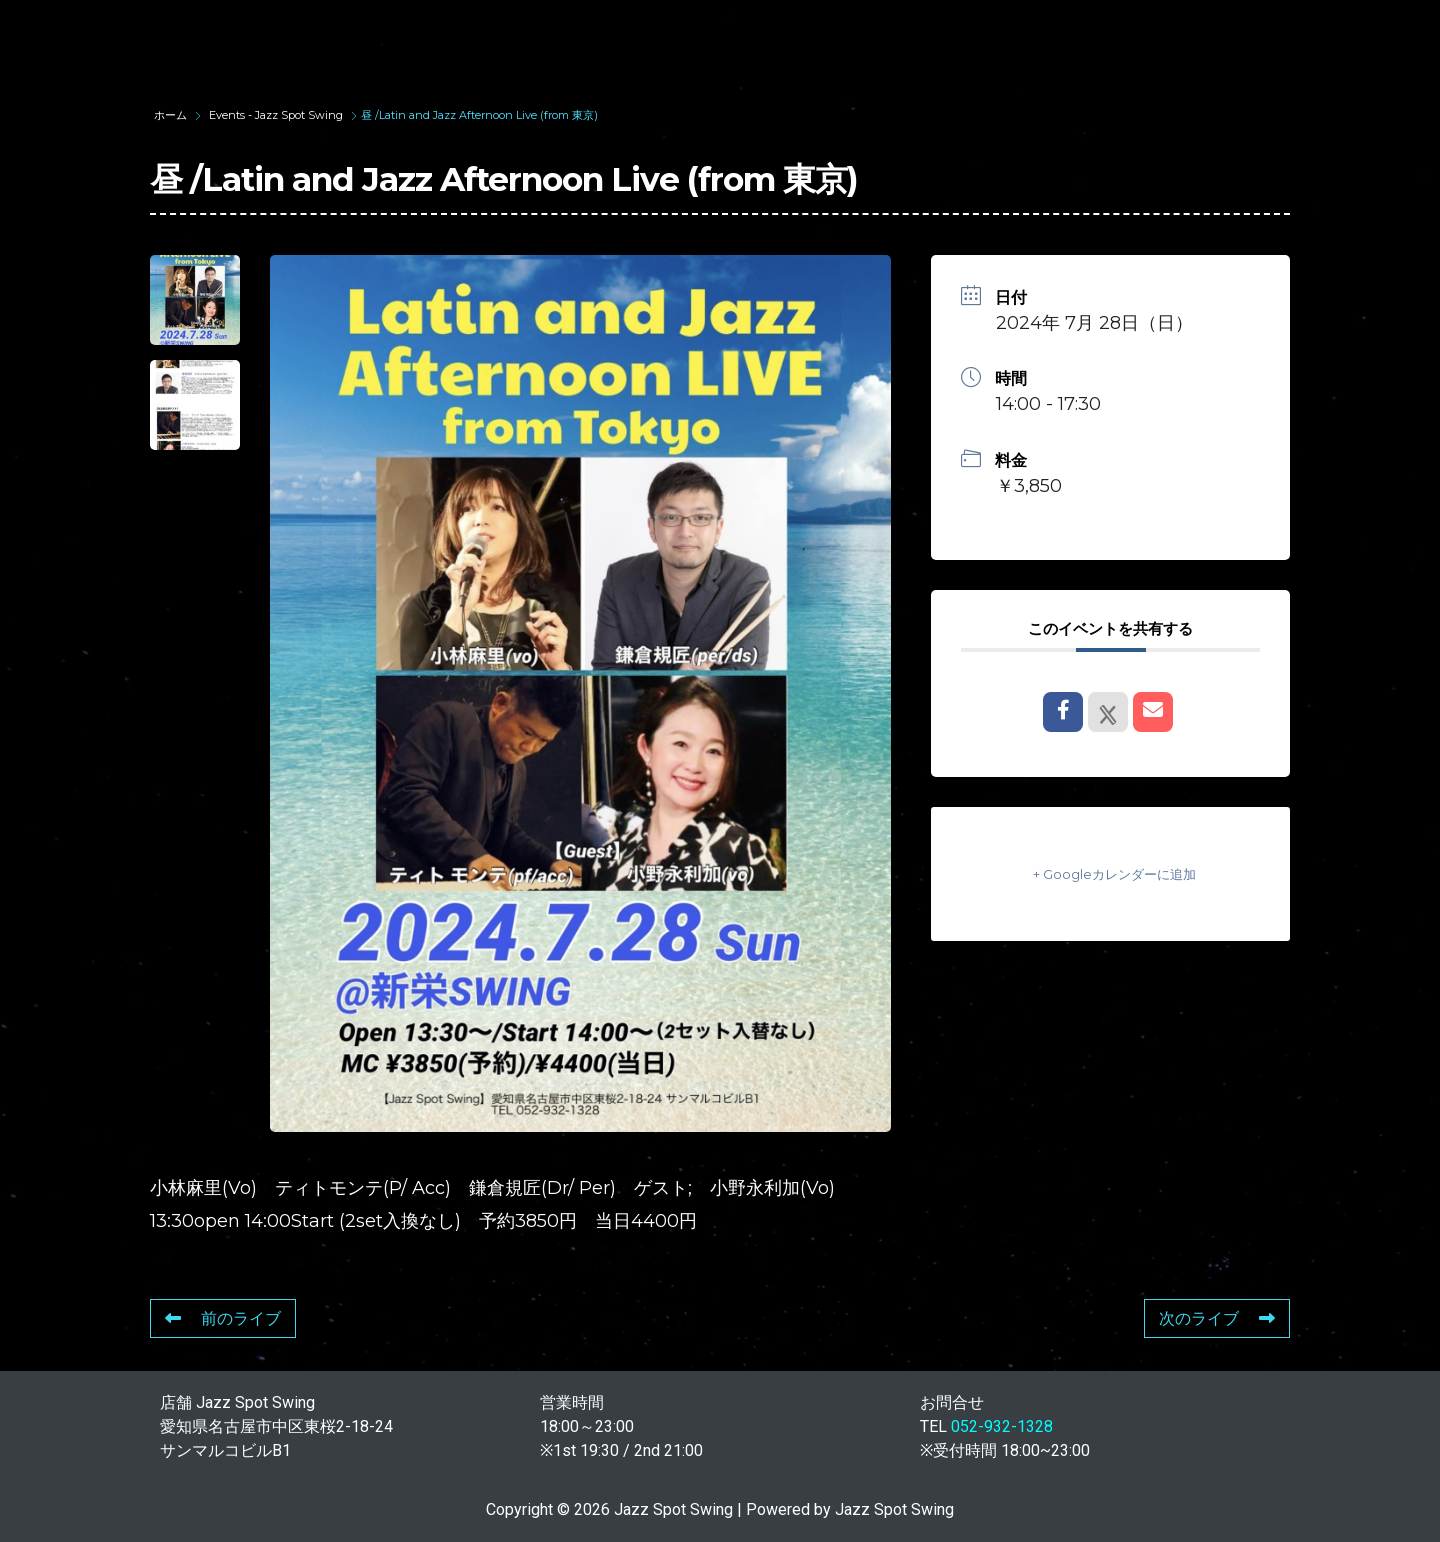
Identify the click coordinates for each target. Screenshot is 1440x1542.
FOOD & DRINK (1106, 37)
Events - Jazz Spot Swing (276, 115)
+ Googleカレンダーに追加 (1111, 873)
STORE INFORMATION (1303, 37)
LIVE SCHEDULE (930, 37)
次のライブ (1217, 1318)
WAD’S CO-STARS (741, 37)
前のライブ (223, 1318)
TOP (355, 37)
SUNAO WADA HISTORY (523, 37)
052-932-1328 (1002, 1426)
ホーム (172, 115)
